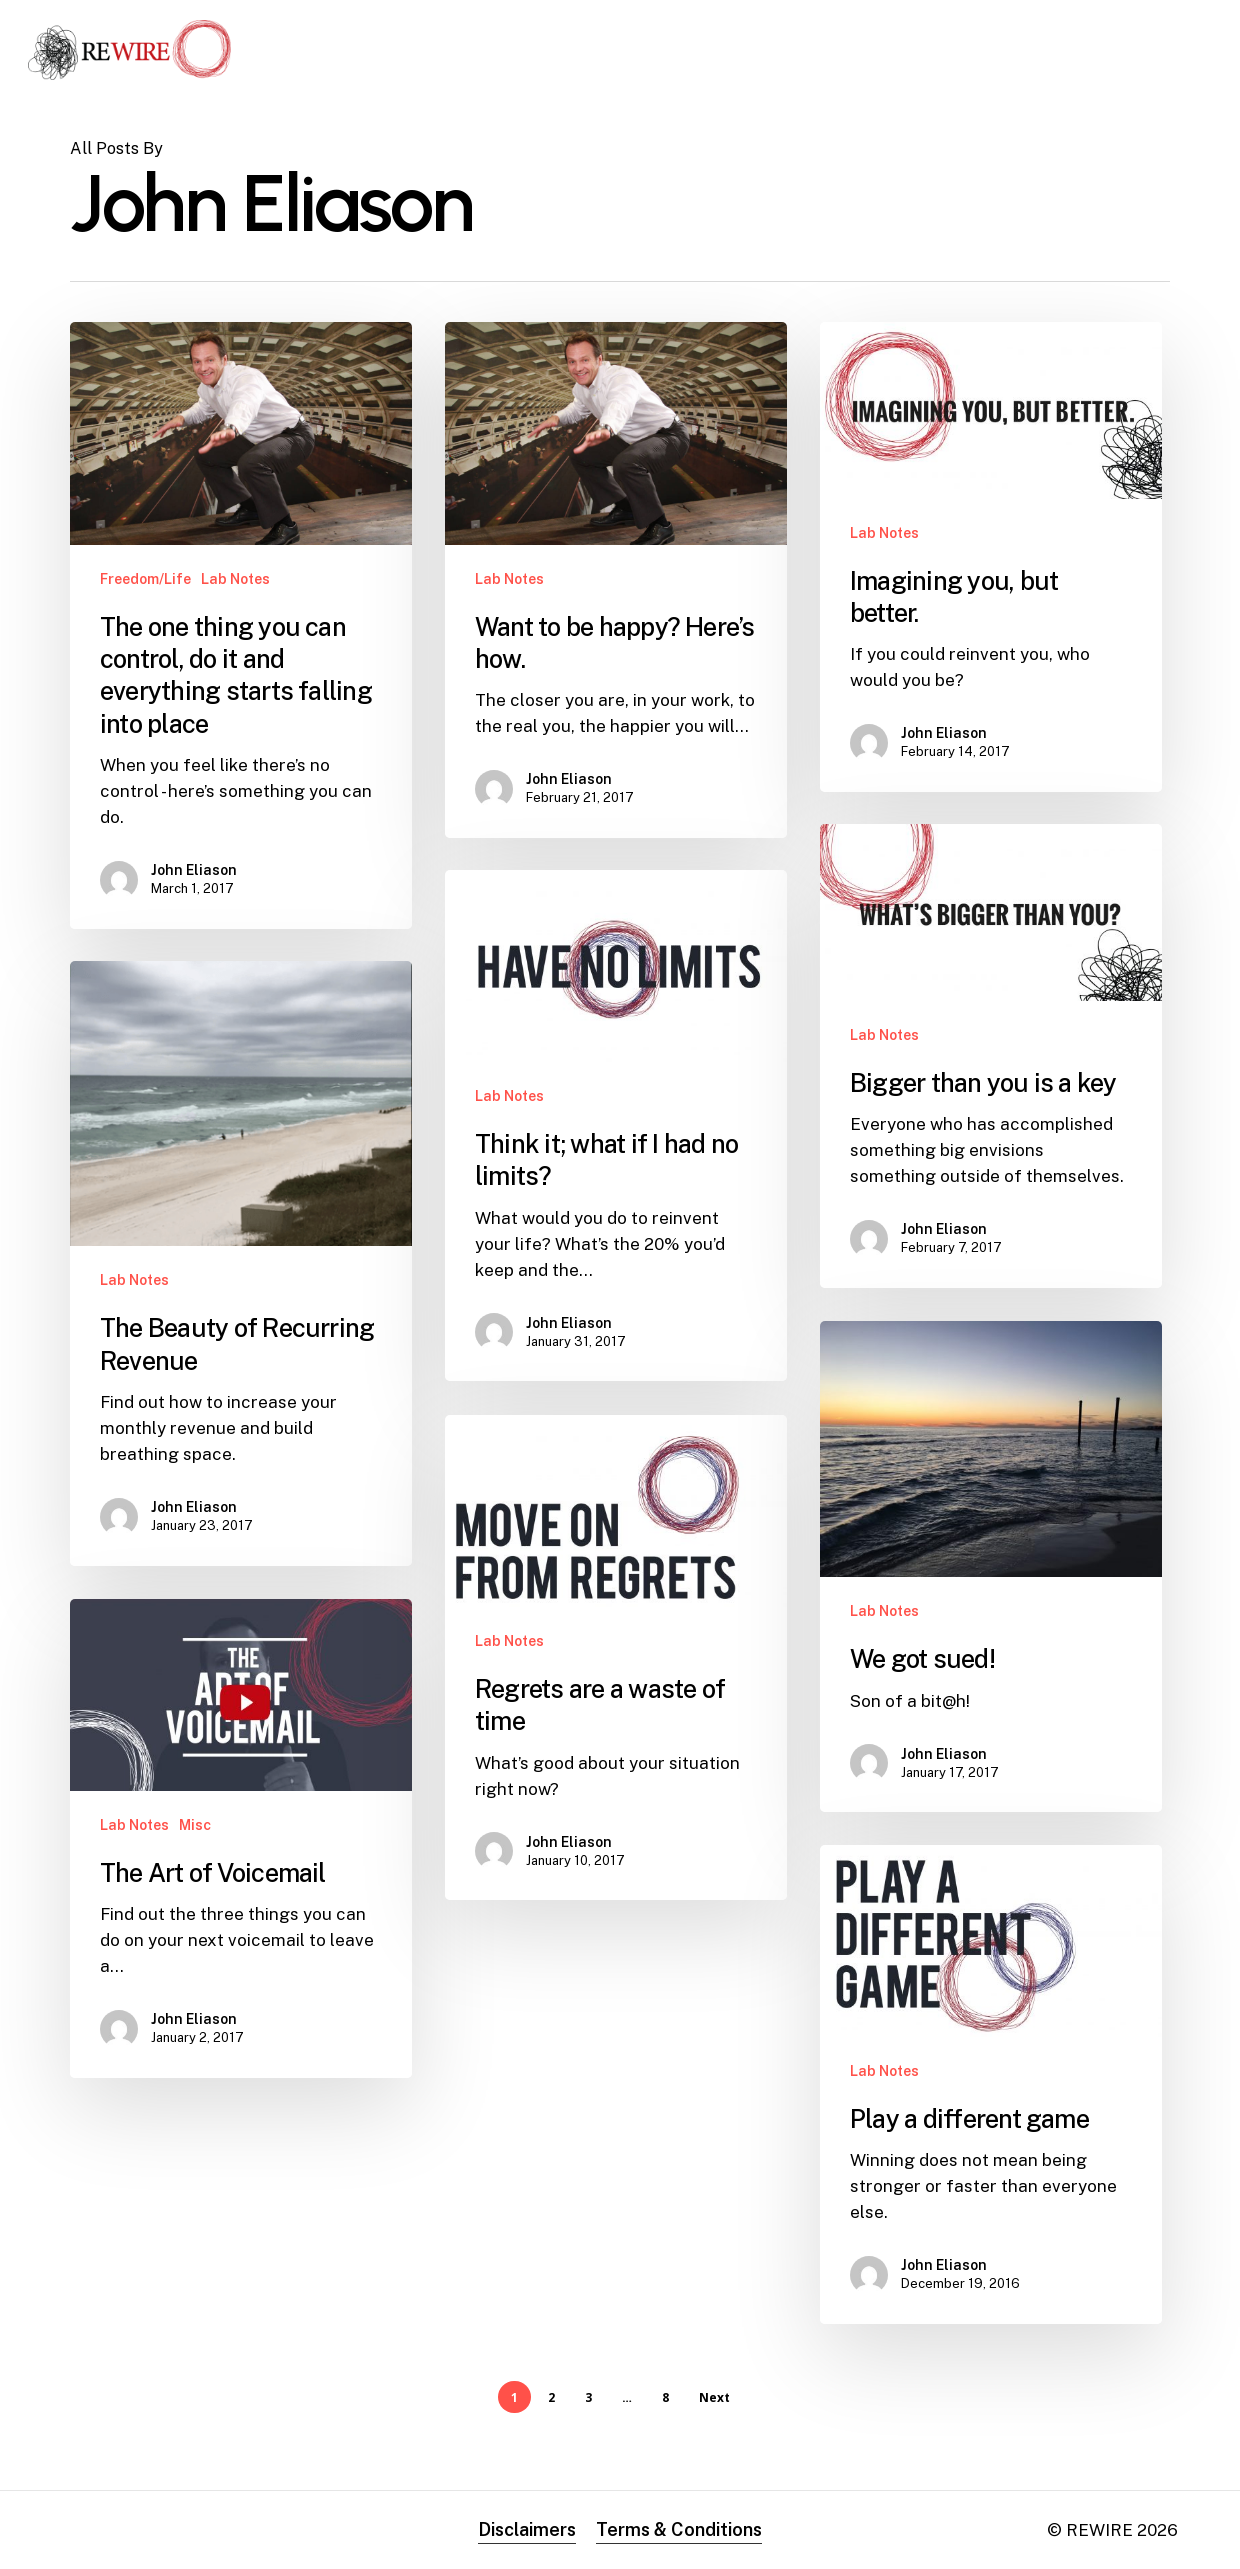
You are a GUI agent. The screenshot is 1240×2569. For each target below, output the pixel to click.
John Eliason (194, 870)
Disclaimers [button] (527, 2529)
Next (714, 2397)
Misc (195, 1880)
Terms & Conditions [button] (679, 2529)
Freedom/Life (145, 579)
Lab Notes (235, 579)
